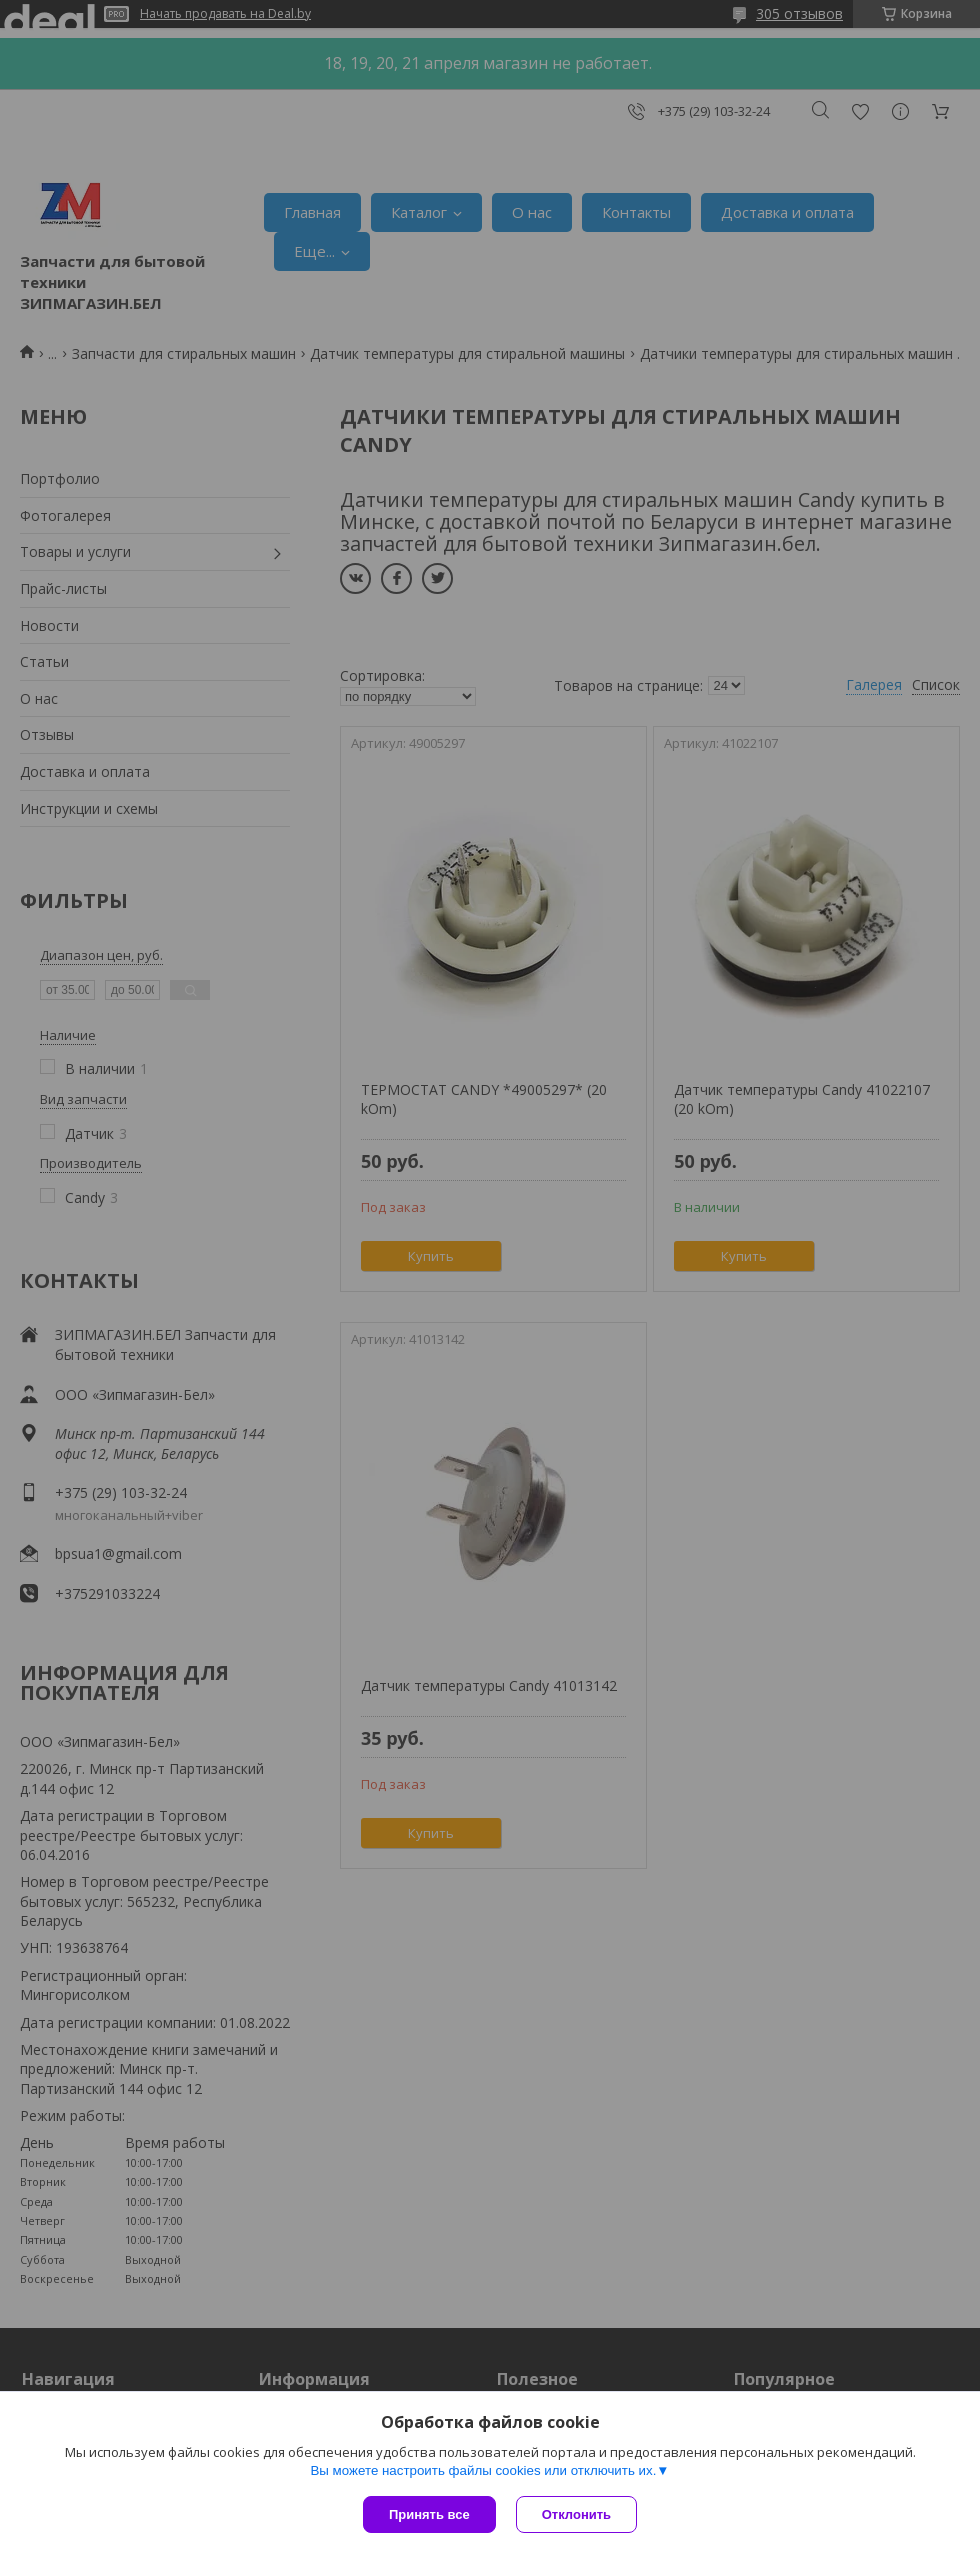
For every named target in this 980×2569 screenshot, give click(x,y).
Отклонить (576, 2514)
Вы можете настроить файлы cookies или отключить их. (483, 2470)
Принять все (429, 2514)
